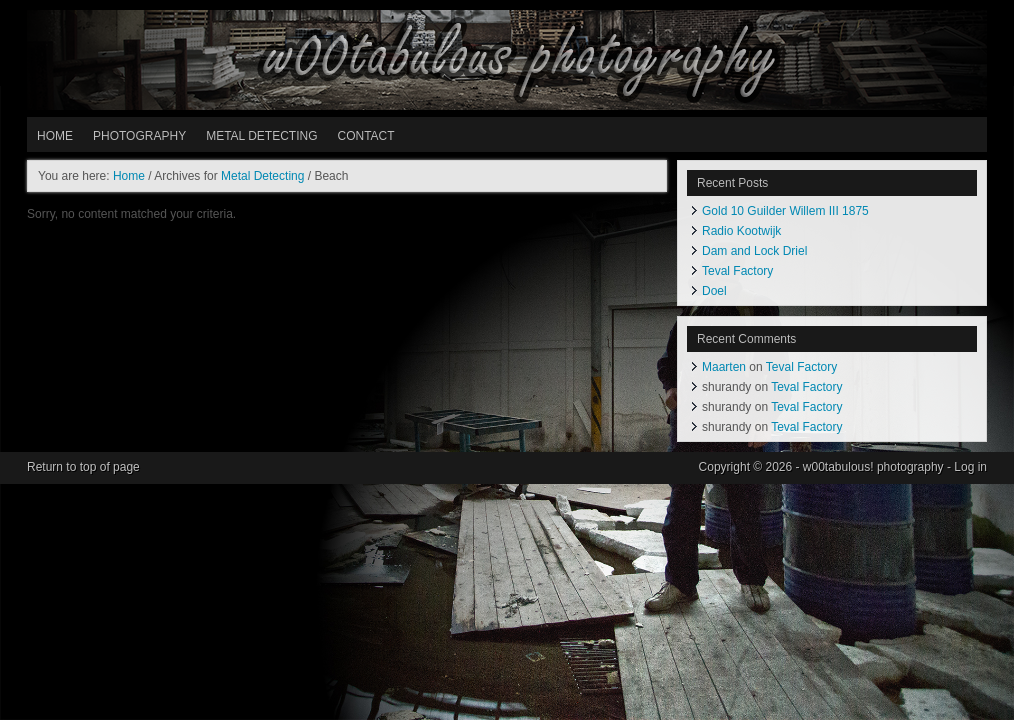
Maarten (724, 367)
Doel (714, 291)
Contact (365, 136)
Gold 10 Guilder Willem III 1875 (785, 211)
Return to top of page (83, 467)
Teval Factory (737, 271)
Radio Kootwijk (741, 231)
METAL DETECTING (261, 136)
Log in (970, 467)
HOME (55, 136)
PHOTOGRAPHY (139, 136)
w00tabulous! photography (507, 60)
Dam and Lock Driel (754, 251)
